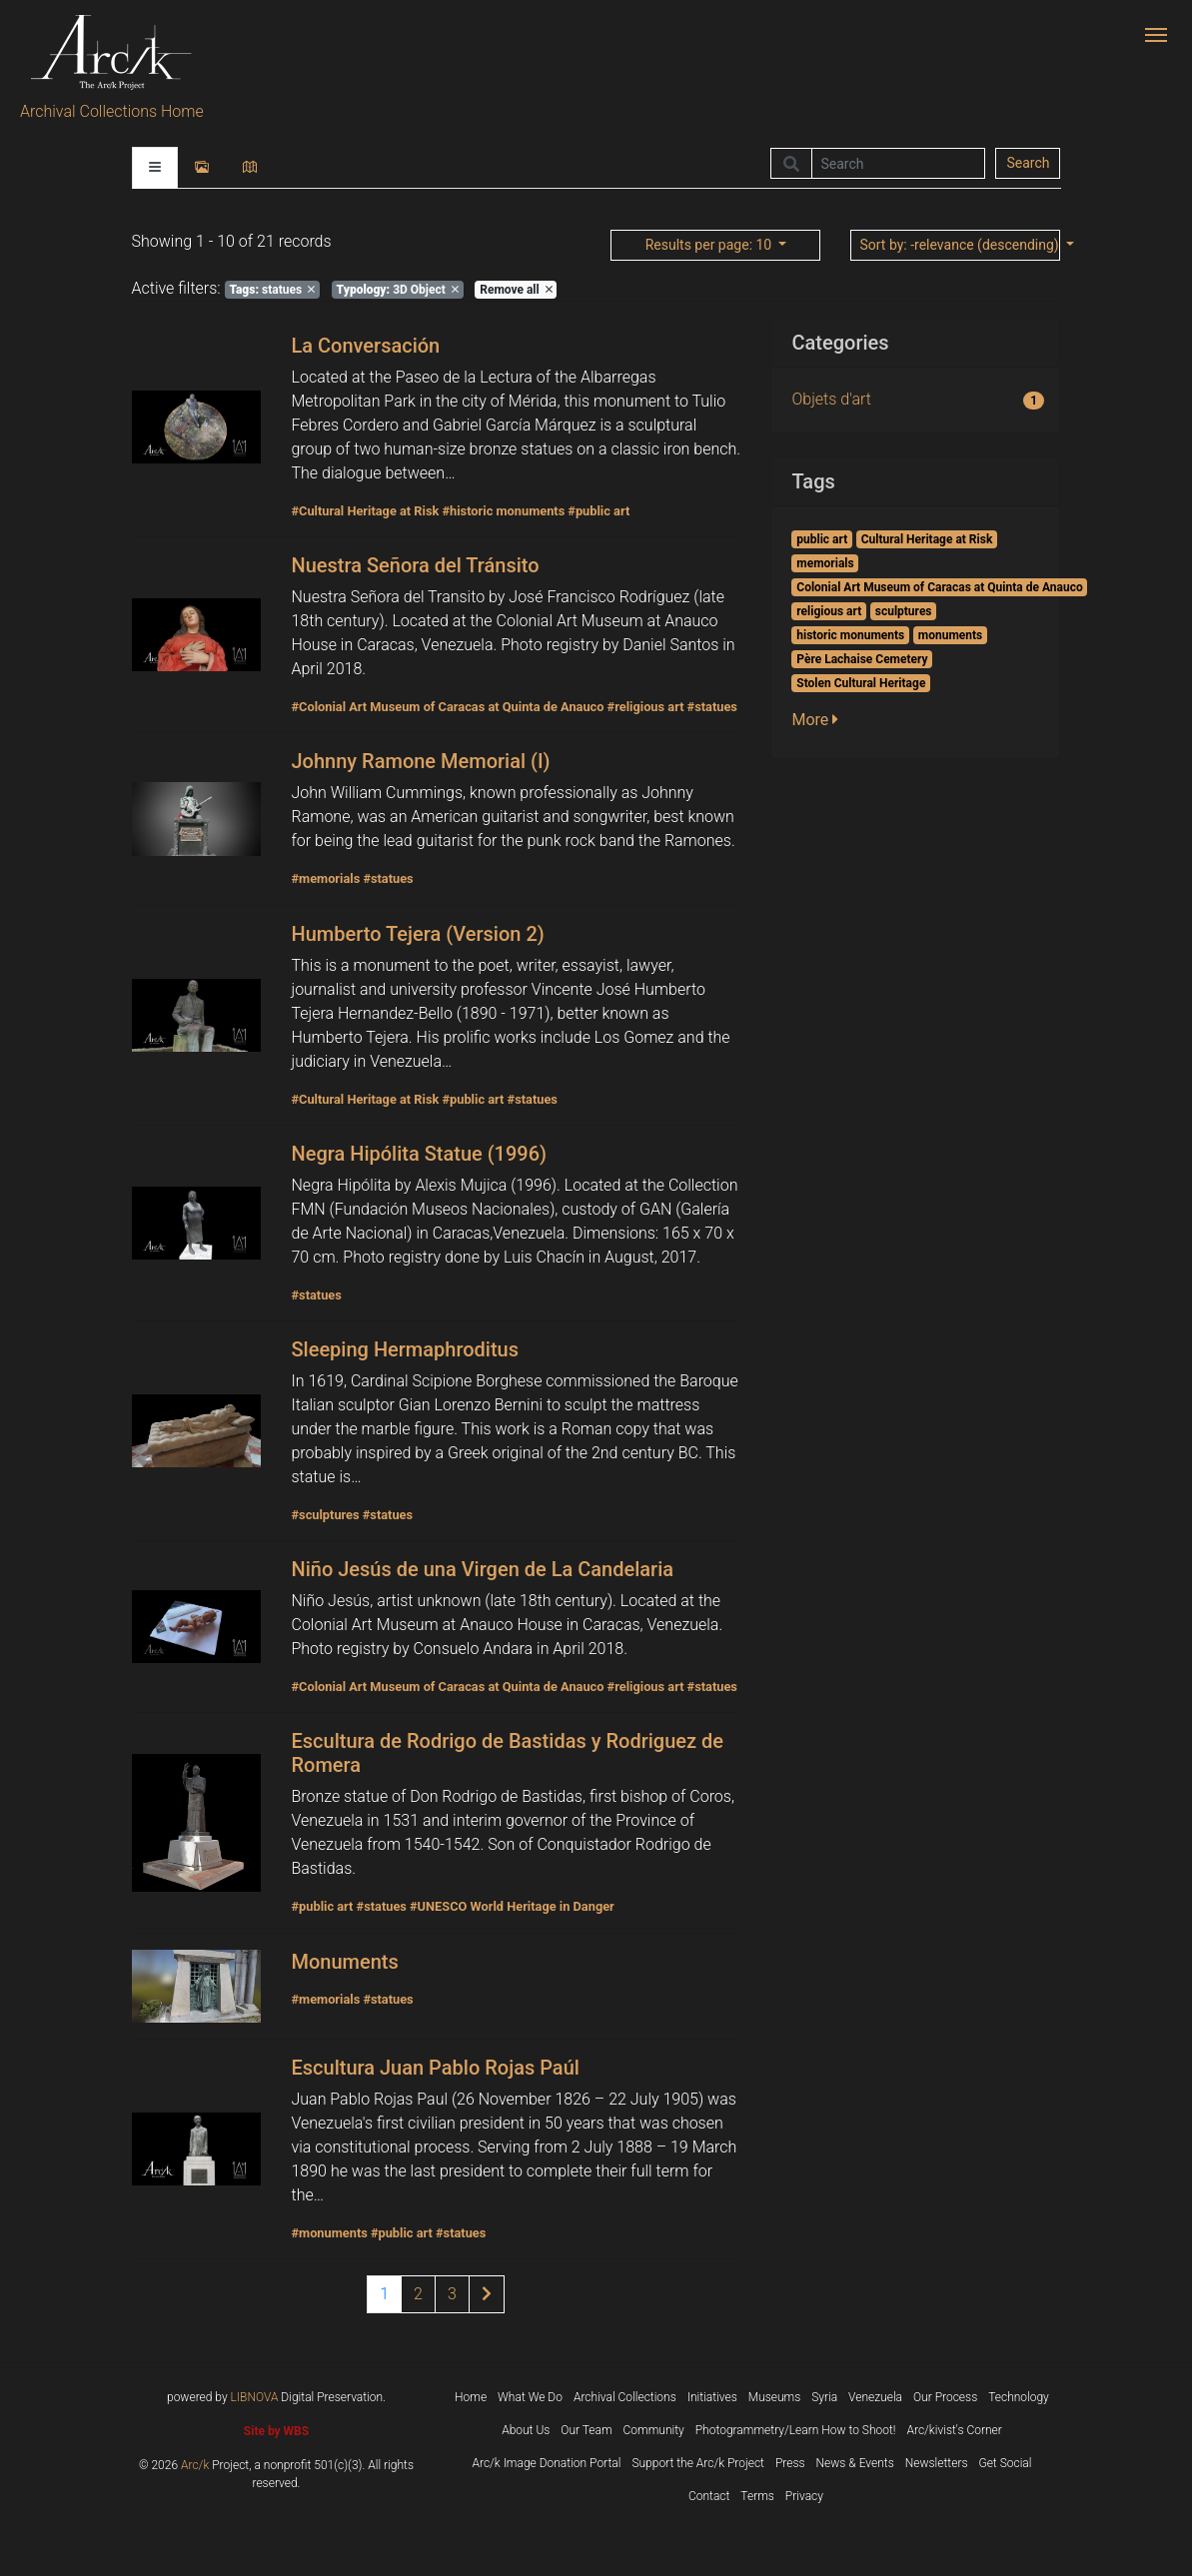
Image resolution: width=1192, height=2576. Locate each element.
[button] (820, 720)
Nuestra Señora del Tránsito (415, 565)
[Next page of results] (487, 2294)
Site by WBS (276, 2431)
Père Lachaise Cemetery (861, 659)
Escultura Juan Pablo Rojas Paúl (435, 2068)
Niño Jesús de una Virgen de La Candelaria (482, 1569)
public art (821, 539)
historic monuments (850, 635)
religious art (828, 611)
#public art (598, 510)
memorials (824, 563)
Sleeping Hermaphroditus (405, 1349)
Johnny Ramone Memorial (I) (420, 761)
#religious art (645, 706)
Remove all (516, 290)
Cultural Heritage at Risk (927, 539)
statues (272, 290)
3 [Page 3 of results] (452, 2293)
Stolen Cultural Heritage (860, 683)
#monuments (329, 2232)
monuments (950, 635)
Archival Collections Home (112, 111)
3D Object (398, 290)
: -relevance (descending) (959, 245)
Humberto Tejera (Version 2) (417, 934)
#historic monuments (503, 510)
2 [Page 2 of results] (418, 2293)
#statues (712, 706)
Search (1027, 163)
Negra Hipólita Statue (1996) (419, 1154)
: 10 (710, 245)
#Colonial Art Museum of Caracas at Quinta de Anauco (447, 706)
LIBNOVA (255, 2397)
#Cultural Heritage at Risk (365, 510)
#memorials (325, 878)
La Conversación (365, 346)
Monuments (344, 1962)
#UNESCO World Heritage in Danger (512, 1906)
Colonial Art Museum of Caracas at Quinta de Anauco (939, 587)
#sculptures (325, 1514)
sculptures (903, 611)
